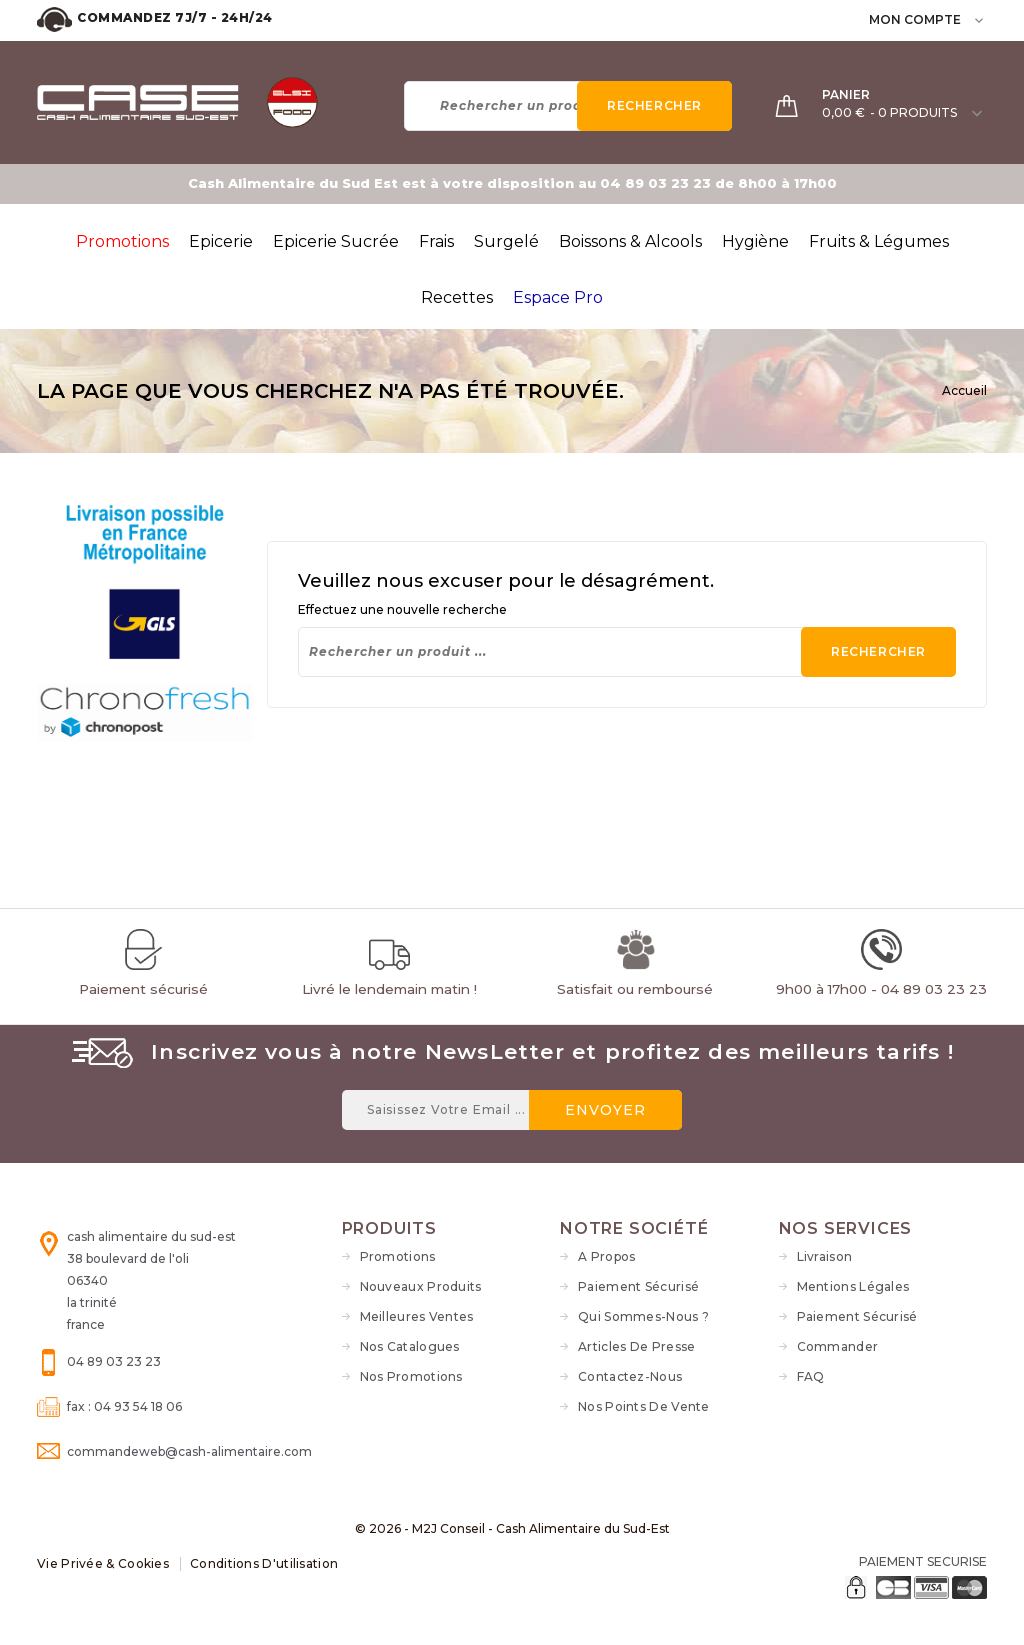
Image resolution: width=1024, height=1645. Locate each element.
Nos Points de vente (644, 1406)
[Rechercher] (568, 106)
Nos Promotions (411, 1376)
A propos (606, 1256)
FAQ (811, 1376)
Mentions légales (853, 1286)
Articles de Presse (636, 1346)
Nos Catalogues (410, 1346)
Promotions (398, 1256)
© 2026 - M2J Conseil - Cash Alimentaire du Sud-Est (512, 1528)
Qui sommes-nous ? (643, 1316)
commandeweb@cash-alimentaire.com (189, 1451)
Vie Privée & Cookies (103, 1563)
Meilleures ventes (417, 1316)
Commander (838, 1346)
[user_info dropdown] (980, 19)
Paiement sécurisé (638, 1286)
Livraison (825, 1256)
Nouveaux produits (421, 1286)
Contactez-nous (630, 1376)
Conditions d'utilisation (264, 1563)
